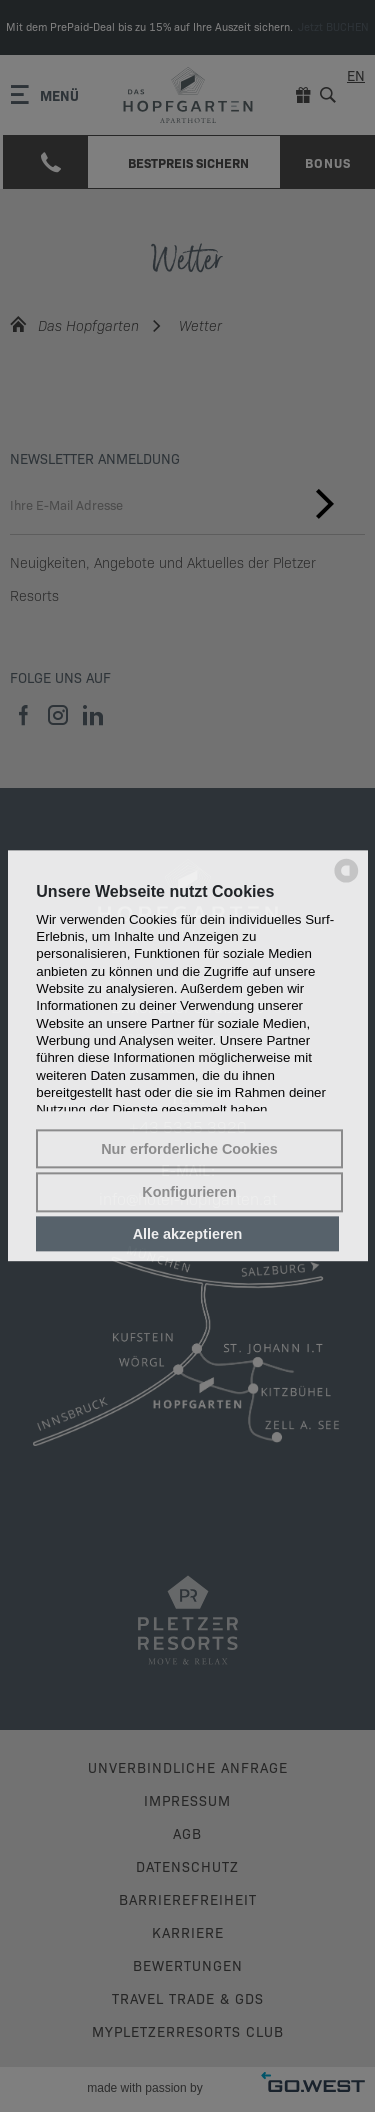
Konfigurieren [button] (189, 1192)
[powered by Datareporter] (346, 880)
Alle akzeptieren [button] (188, 1234)
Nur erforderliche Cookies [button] (189, 1149)
